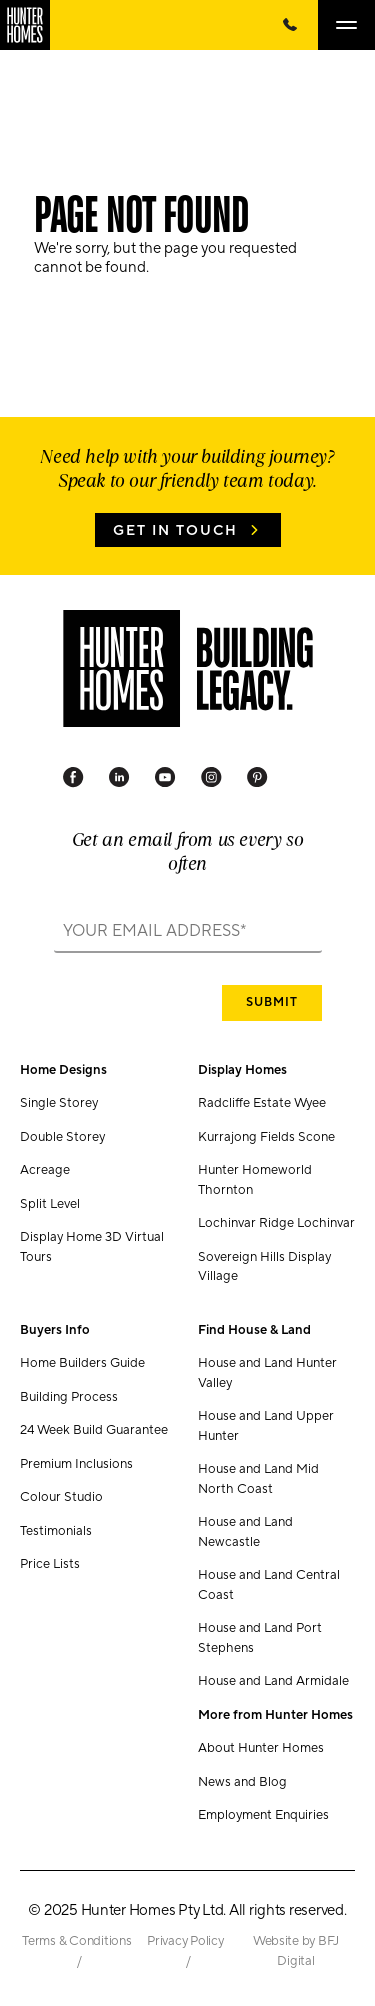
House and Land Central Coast (269, 1585)
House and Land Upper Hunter (266, 1426)
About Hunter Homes (261, 1748)
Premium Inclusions (76, 1464)
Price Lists (50, 1564)
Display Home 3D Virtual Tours (92, 1247)
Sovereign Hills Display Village (264, 1267)
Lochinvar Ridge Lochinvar (276, 1223)
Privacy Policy (185, 1941)
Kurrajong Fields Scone (266, 1137)
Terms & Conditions (76, 1941)
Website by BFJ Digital (296, 1951)
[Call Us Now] (290, 25)
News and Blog (242, 1782)
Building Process (69, 1397)
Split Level (50, 1204)
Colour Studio (61, 1497)
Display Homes (242, 1070)
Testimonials (56, 1531)
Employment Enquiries (263, 1815)
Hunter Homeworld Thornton (255, 1180)
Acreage (45, 1170)
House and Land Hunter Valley (267, 1373)
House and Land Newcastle (245, 1532)
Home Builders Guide (82, 1363)
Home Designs (63, 1070)
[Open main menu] (346, 25)
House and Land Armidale (273, 1681)
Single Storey (59, 1103)
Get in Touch (175, 531)
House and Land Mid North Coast (258, 1479)
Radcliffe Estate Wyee (262, 1103)
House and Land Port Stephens (260, 1638)
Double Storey (62, 1137)
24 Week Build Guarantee (94, 1430)
